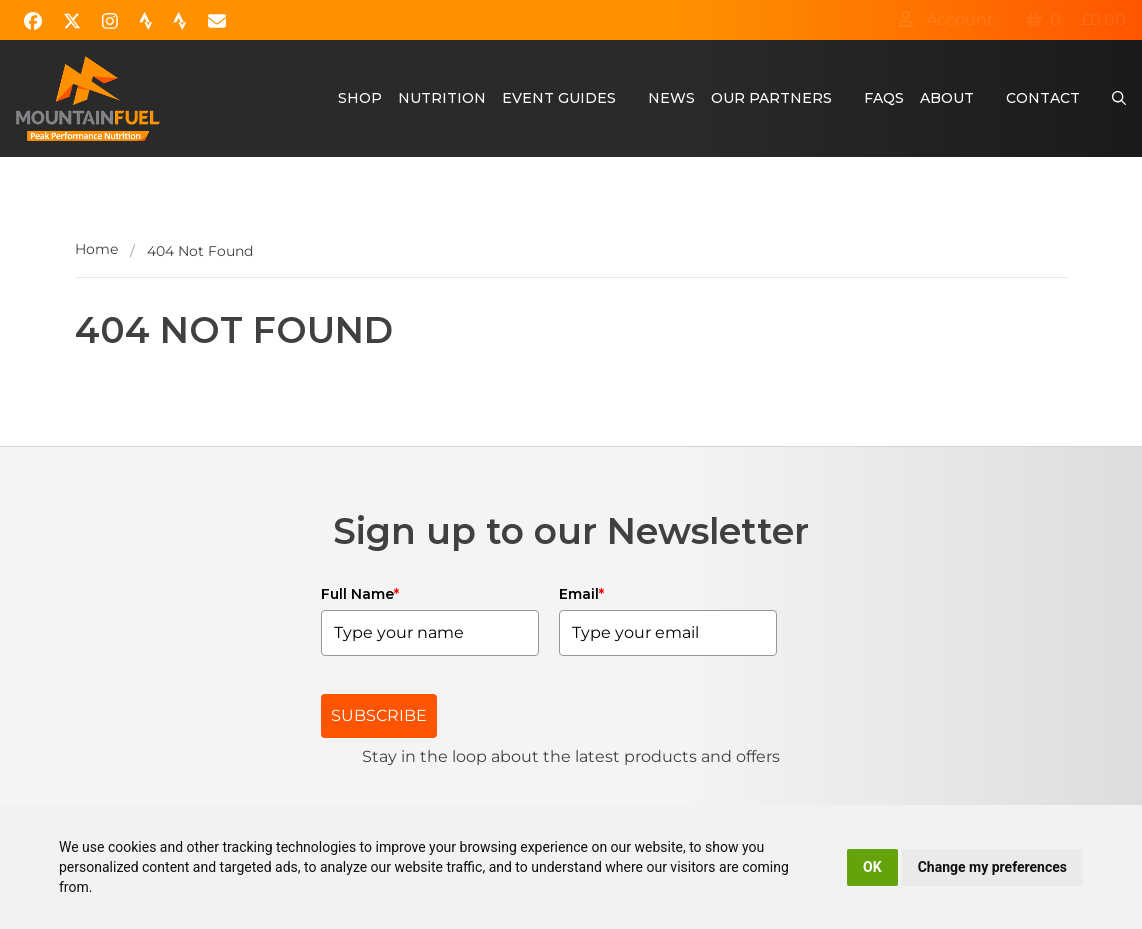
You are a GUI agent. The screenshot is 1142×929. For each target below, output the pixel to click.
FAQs (884, 98)
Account (946, 19)
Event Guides (559, 98)
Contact (1043, 98)
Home (96, 249)
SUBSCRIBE (379, 715)
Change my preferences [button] (992, 867)
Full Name (360, 594)
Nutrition (442, 98)
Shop (360, 98)
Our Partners (771, 98)
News (671, 98)
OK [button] (872, 867)
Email (581, 594)
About (947, 98)
